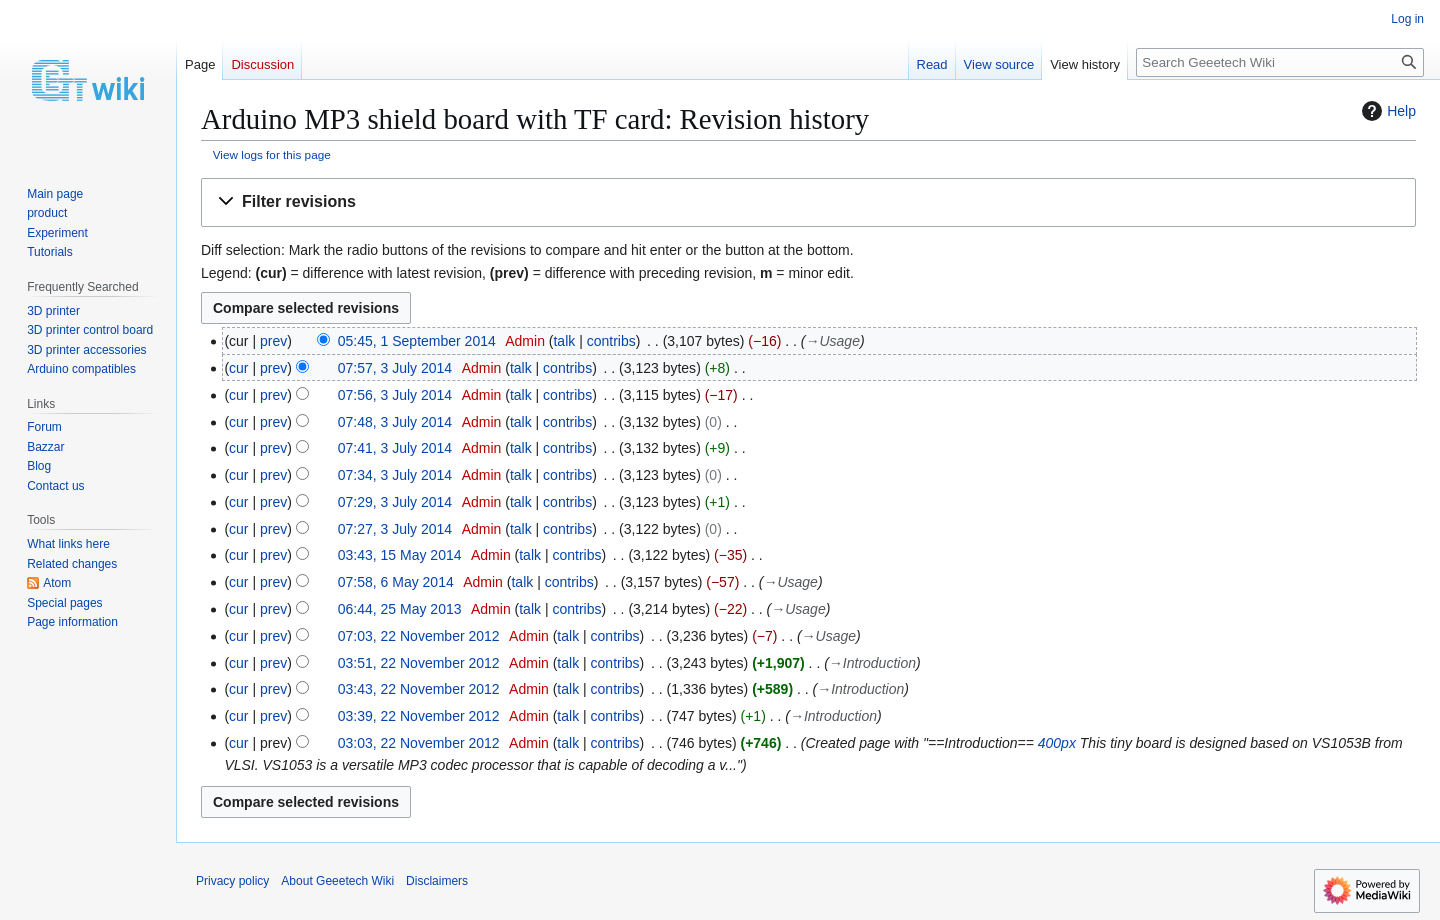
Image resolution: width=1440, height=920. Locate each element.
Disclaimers (437, 881)
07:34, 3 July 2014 (395, 475)
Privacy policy (232, 881)
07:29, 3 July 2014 (395, 502)
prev (273, 341)
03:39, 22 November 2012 (419, 716)
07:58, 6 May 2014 (396, 582)
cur (238, 368)
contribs (611, 341)
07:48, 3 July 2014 (395, 422)
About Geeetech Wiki (337, 881)
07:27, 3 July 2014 (395, 529)
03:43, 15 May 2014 (400, 555)
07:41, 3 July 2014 (395, 448)
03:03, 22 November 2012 (419, 743)
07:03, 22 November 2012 (419, 636)
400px (1057, 743)
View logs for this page (272, 154)
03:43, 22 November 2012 (419, 689)
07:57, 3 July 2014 (395, 368)
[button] (808, 202)
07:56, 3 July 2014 (395, 395)
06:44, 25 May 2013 (400, 609)
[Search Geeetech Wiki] (1280, 62)
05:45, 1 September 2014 (417, 341)
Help (1386, 111)
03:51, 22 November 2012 (419, 663)
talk (564, 341)
